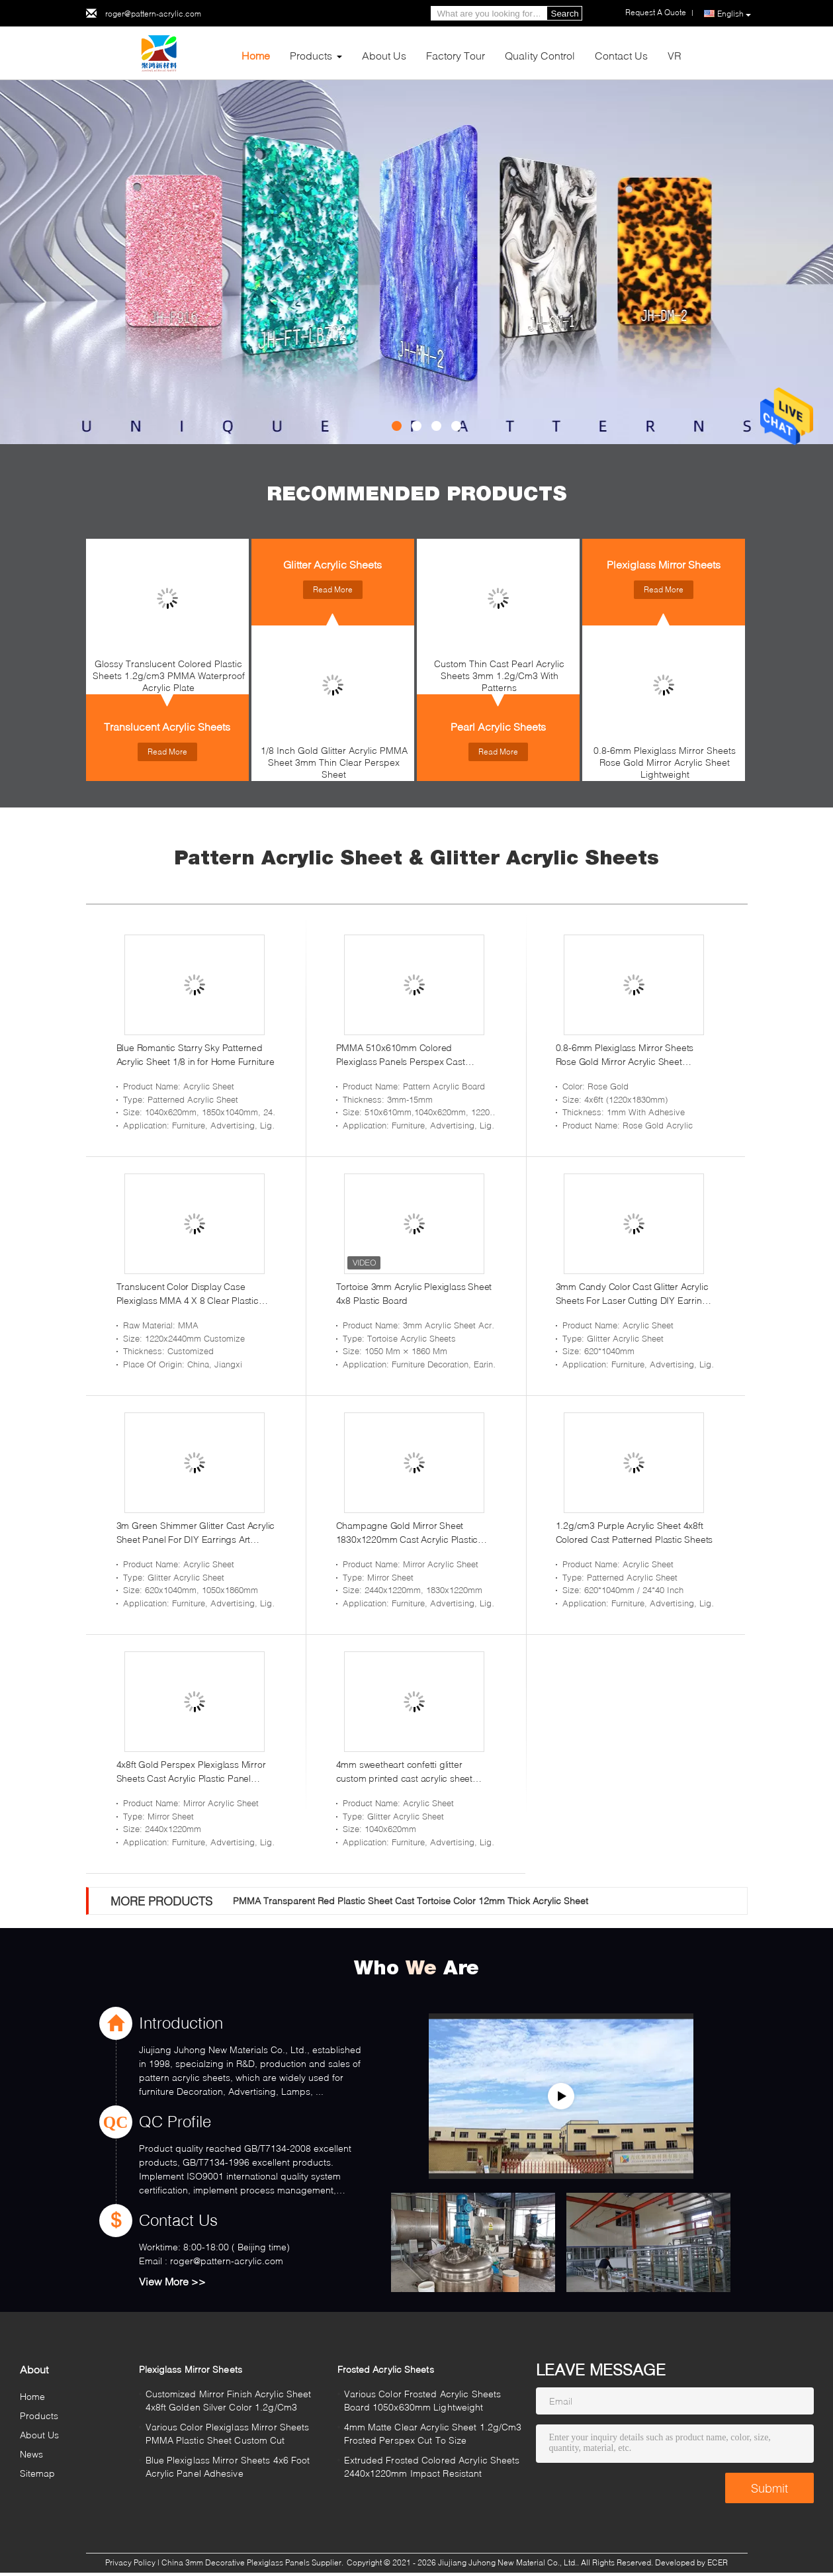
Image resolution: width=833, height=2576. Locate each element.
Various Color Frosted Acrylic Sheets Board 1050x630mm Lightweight (423, 2400)
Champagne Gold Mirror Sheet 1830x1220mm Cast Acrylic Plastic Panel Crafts (407, 1533)
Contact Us (621, 55)
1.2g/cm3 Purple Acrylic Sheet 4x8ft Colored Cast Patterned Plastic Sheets (634, 1532)
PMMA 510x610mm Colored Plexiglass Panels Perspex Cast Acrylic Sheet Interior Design (400, 1055)
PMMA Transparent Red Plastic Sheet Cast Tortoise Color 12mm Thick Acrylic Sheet (410, 1900)
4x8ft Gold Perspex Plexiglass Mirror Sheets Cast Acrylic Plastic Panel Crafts (191, 1772)
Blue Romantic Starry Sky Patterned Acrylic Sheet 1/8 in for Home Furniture (195, 1054)
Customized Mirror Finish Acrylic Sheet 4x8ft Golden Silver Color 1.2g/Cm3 (229, 2400)
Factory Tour (455, 55)
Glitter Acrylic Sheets (332, 564)
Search (565, 14)
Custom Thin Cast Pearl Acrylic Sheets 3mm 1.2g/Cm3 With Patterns (499, 675)
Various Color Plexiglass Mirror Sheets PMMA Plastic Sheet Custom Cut (228, 2433)
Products (311, 55)
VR (674, 55)
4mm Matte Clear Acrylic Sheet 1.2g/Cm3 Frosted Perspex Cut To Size (433, 2433)
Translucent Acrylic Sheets (167, 726)
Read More (167, 752)
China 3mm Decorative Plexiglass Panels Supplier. (253, 2562)
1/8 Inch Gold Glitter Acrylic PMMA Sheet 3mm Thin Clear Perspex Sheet (334, 762)
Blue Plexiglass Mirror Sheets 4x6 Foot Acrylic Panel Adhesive (228, 2466)
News (31, 2454)
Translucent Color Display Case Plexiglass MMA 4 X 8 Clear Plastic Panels (187, 1294)
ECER (717, 2562)
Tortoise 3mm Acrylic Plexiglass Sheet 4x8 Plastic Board (414, 1293)
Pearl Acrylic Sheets (498, 726)
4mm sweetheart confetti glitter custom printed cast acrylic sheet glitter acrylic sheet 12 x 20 (404, 1772)
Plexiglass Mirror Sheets (664, 564)
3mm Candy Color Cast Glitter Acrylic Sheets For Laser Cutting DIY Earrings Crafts (634, 1294)
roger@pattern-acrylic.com (153, 14)
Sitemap (38, 2473)
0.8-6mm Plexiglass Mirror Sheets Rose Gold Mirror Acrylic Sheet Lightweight (664, 762)
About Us (384, 55)
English (734, 14)
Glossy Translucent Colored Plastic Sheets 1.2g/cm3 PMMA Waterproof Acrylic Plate (169, 675)
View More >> (172, 2281)
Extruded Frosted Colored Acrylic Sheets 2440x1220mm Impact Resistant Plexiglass (432, 2468)
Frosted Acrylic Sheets (385, 2369)
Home (255, 55)
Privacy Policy (130, 2562)
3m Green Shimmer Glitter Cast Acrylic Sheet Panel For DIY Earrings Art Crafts (195, 1533)
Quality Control (540, 55)
